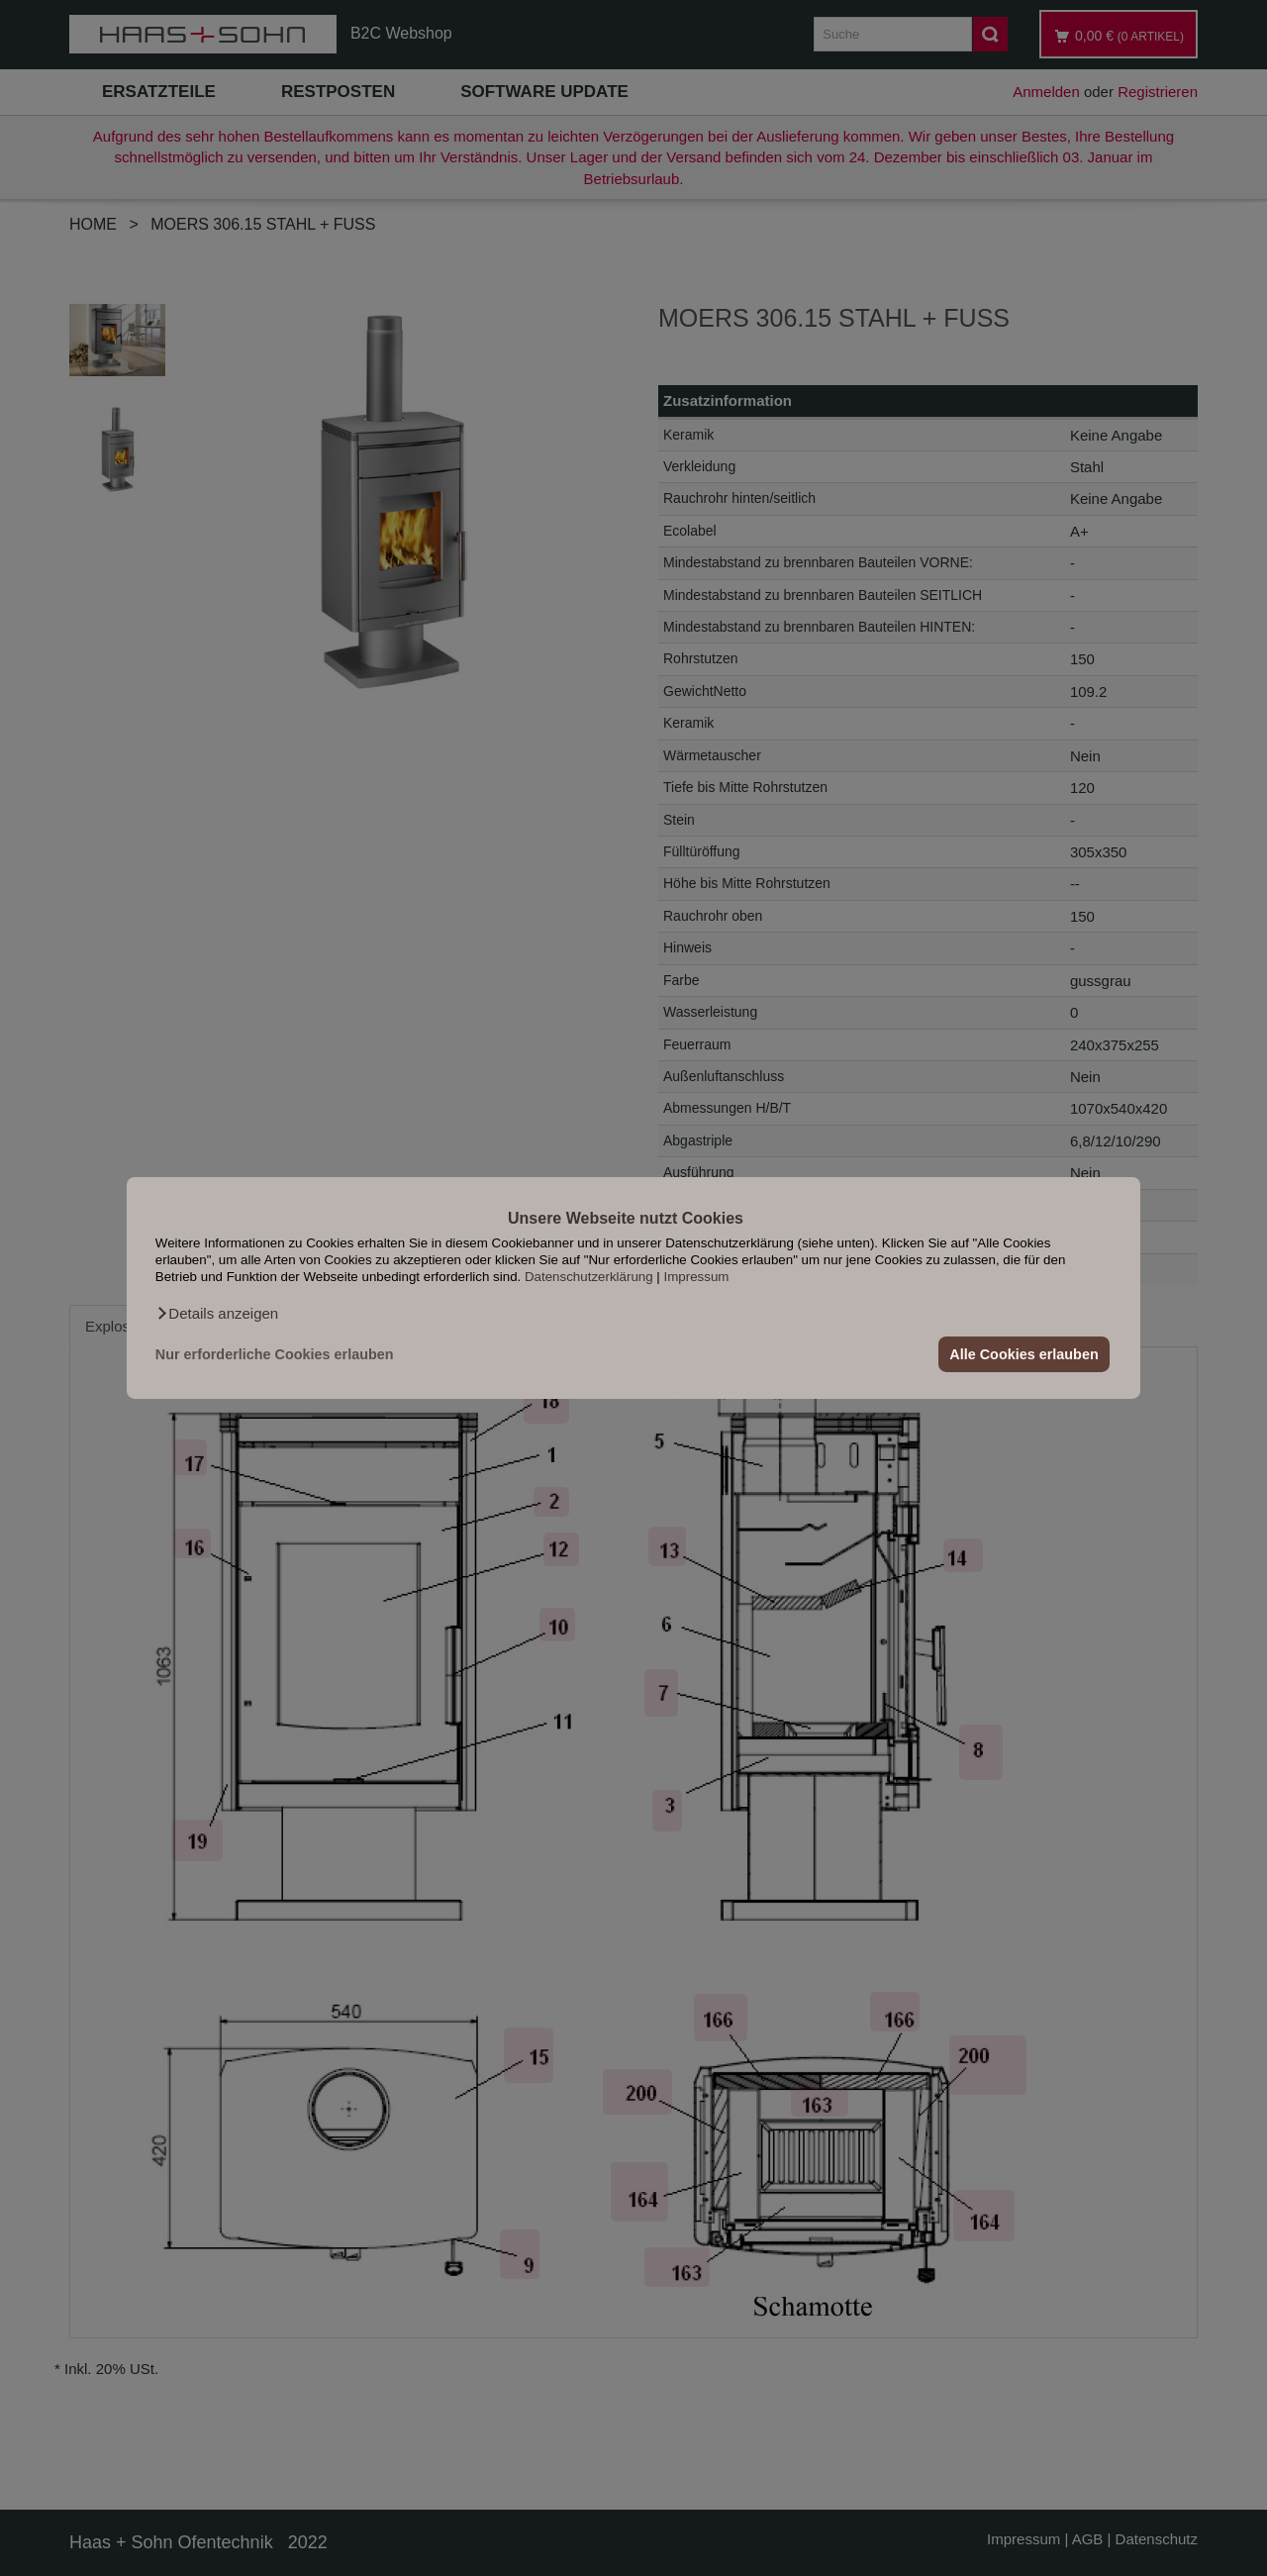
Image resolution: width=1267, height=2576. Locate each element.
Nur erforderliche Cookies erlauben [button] (274, 1354)
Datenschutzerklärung (589, 1276)
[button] (216, 1314)
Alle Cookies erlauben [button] (1023, 1354)
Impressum (697, 1276)
